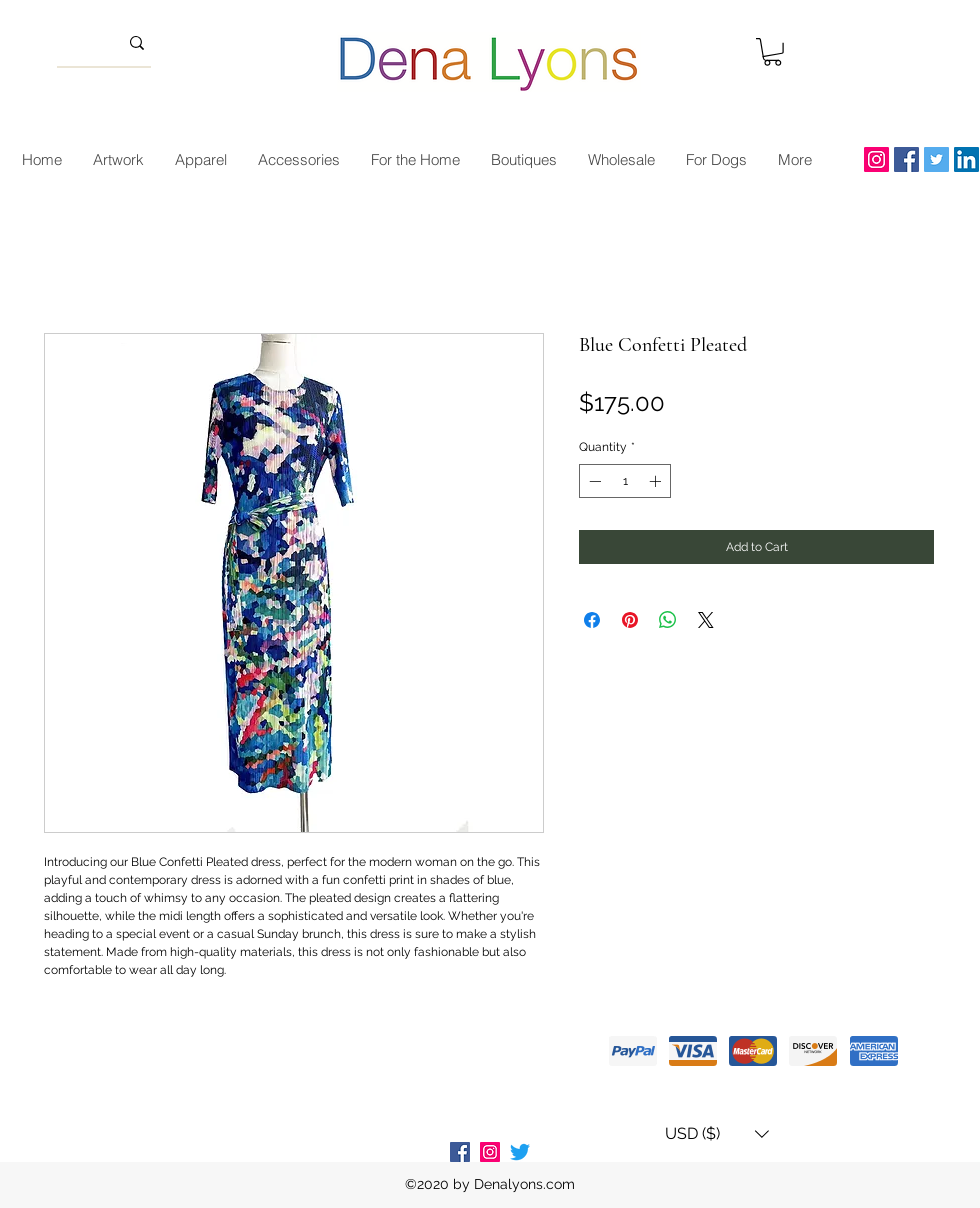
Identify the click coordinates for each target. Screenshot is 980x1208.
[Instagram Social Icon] (490, 1152)
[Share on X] (706, 620)
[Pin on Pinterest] (630, 620)
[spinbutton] (625, 481)
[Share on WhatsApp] (668, 620)
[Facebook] (906, 159)
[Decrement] (593, 481)
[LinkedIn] (966, 159)
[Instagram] (876, 159)
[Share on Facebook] (592, 620)
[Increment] (657, 481)
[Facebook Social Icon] (460, 1152)
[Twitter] (936, 159)
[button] (772, 52)
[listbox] (717, 1134)
